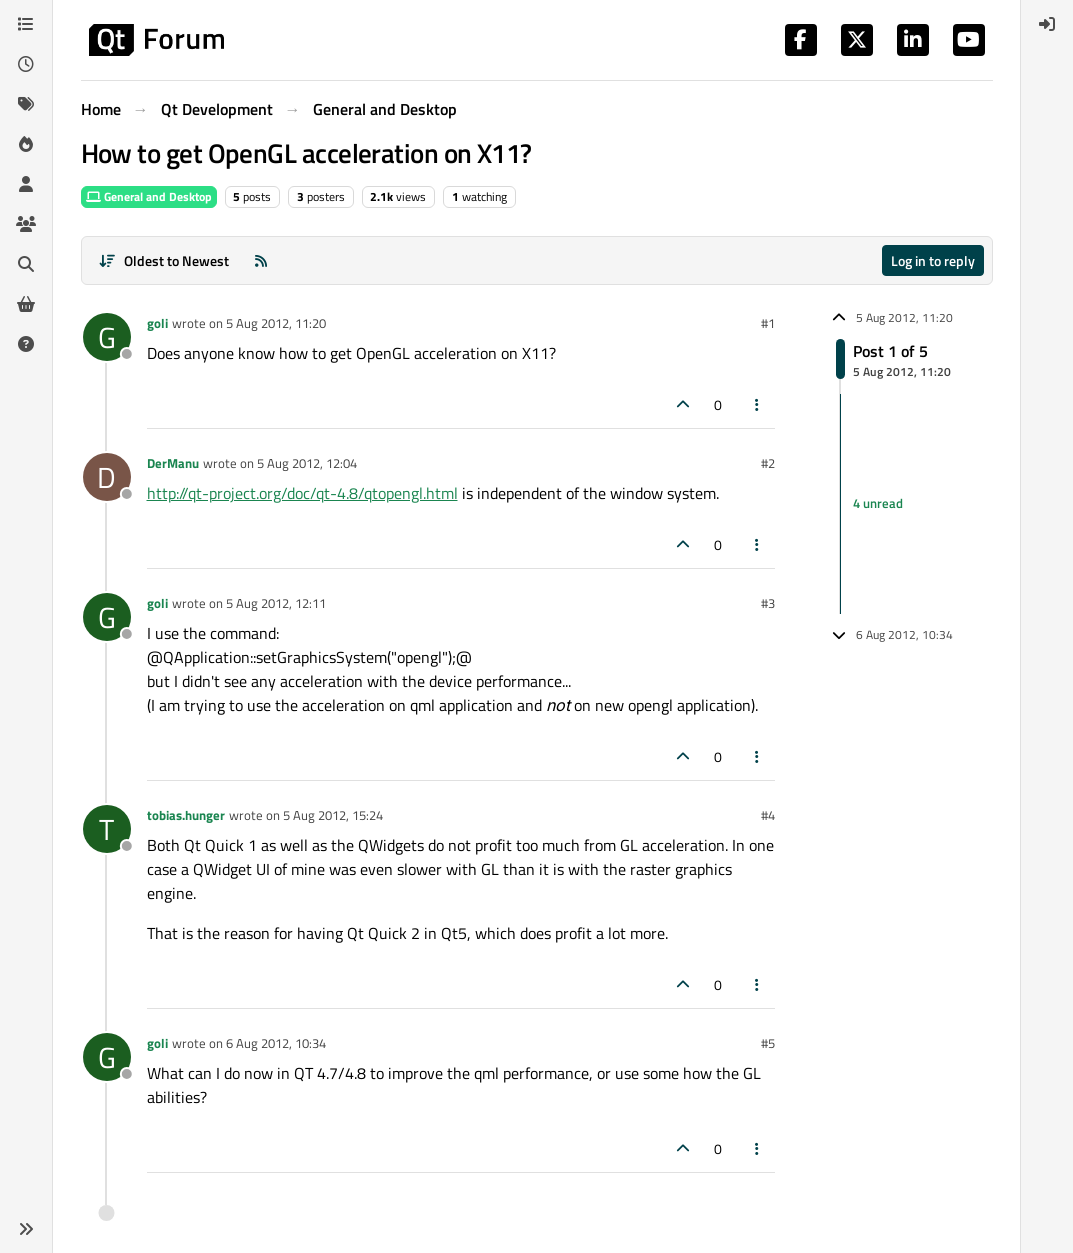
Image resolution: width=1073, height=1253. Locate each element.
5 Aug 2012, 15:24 (333, 815)
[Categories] (26, 24)
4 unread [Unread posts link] (878, 503)
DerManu (173, 463)
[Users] (26, 184)
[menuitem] (1047, 24)
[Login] (1047, 24)
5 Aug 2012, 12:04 (307, 463)
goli (157, 323)
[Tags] (26, 104)
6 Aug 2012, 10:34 (276, 1043)
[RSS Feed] (261, 260)
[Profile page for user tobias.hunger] (107, 829)
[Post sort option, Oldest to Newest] (164, 260)
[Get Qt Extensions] (26, 304)
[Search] (26, 264)
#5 (768, 1043)
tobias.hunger (186, 815)
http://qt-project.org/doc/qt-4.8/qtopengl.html (302, 493)
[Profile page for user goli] (107, 337)
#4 (768, 815)
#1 (768, 323)
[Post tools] (757, 404)
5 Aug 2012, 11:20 (276, 323)
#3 (768, 603)
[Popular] (26, 144)
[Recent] (26, 64)
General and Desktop (149, 196)
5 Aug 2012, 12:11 (276, 603)
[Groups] (26, 224)
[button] (26, 1229)
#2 (768, 463)
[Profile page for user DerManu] (107, 477)
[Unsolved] (26, 344)
